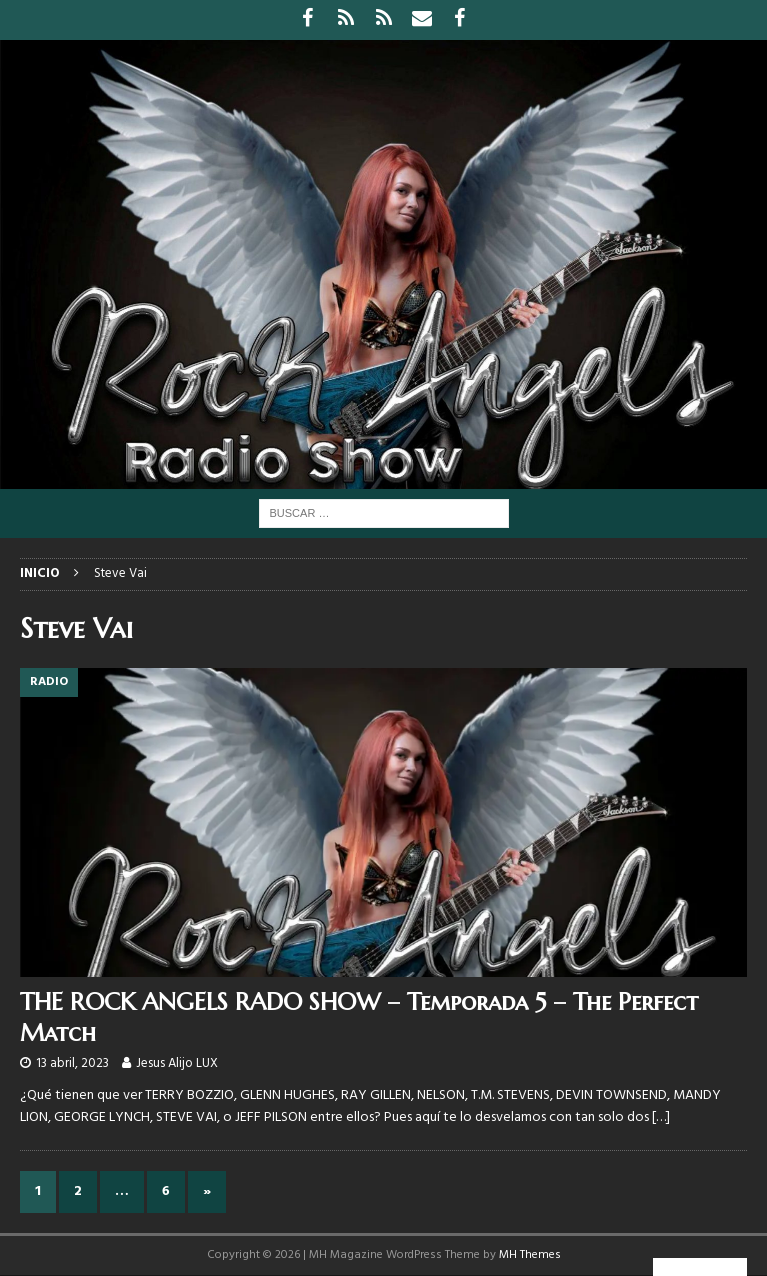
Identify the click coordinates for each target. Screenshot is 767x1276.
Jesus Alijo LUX (177, 1063)
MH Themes (530, 1255)
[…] (661, 1117)
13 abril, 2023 (72, 1063)
